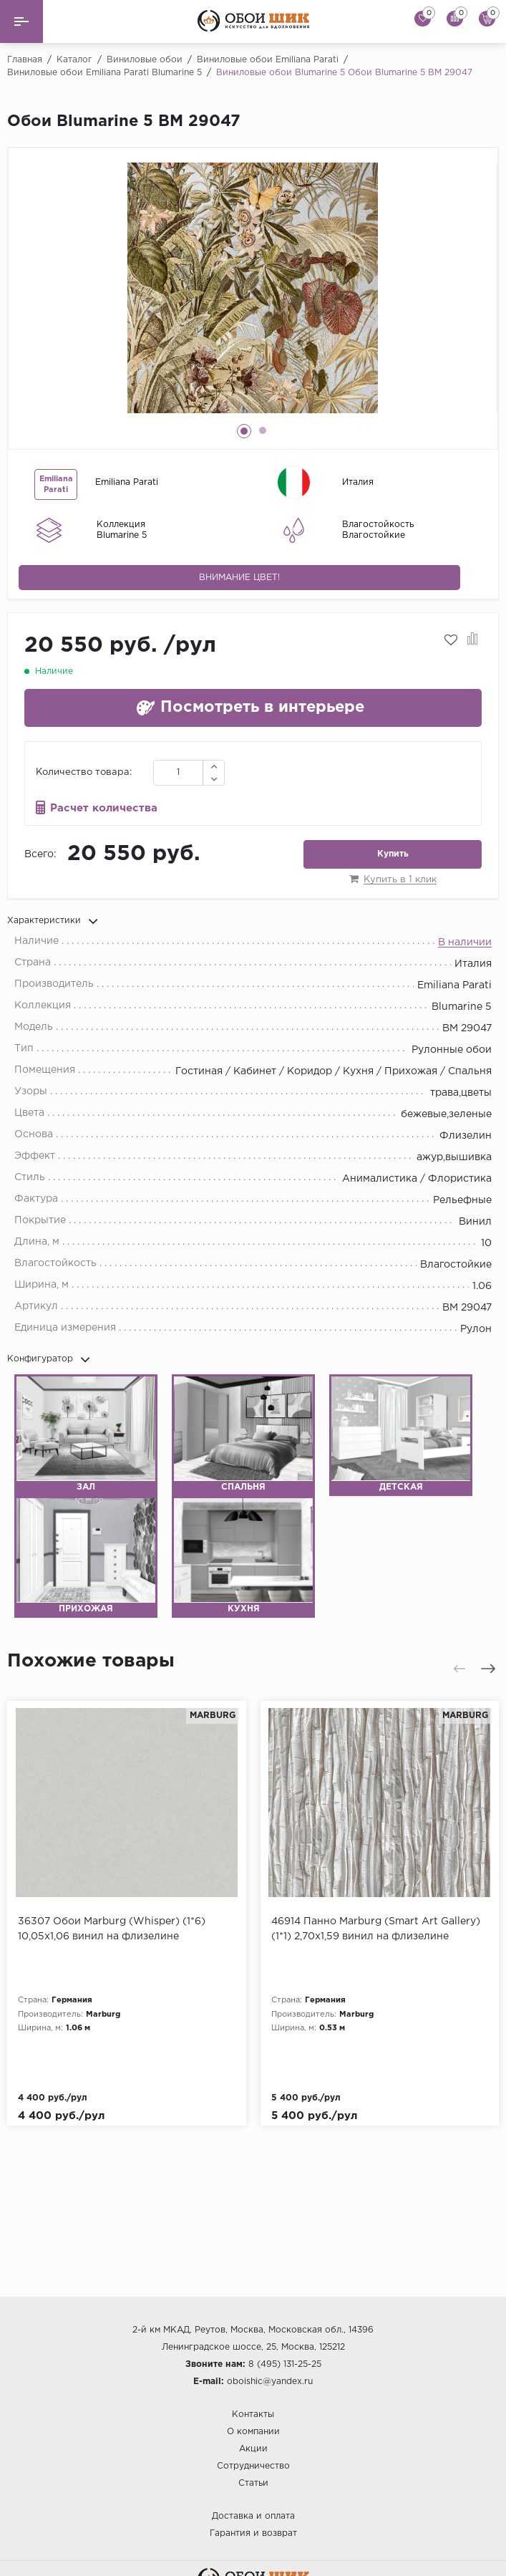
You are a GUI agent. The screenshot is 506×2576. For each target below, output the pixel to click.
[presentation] (459, 1668)
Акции (253, 2449)
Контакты (253, 2414)
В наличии (465, 942)
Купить (393, 854)
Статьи (253, 2483)
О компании (253, 2432)
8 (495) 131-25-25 (284, 2364)
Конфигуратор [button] (48, 1359)
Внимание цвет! (239, 578)
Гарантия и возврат (253, 2533)
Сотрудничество (253, 2466)
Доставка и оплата (253, 2516)
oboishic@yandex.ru (270, 2382)
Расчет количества (103, 808)
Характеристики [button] (52, 921)
